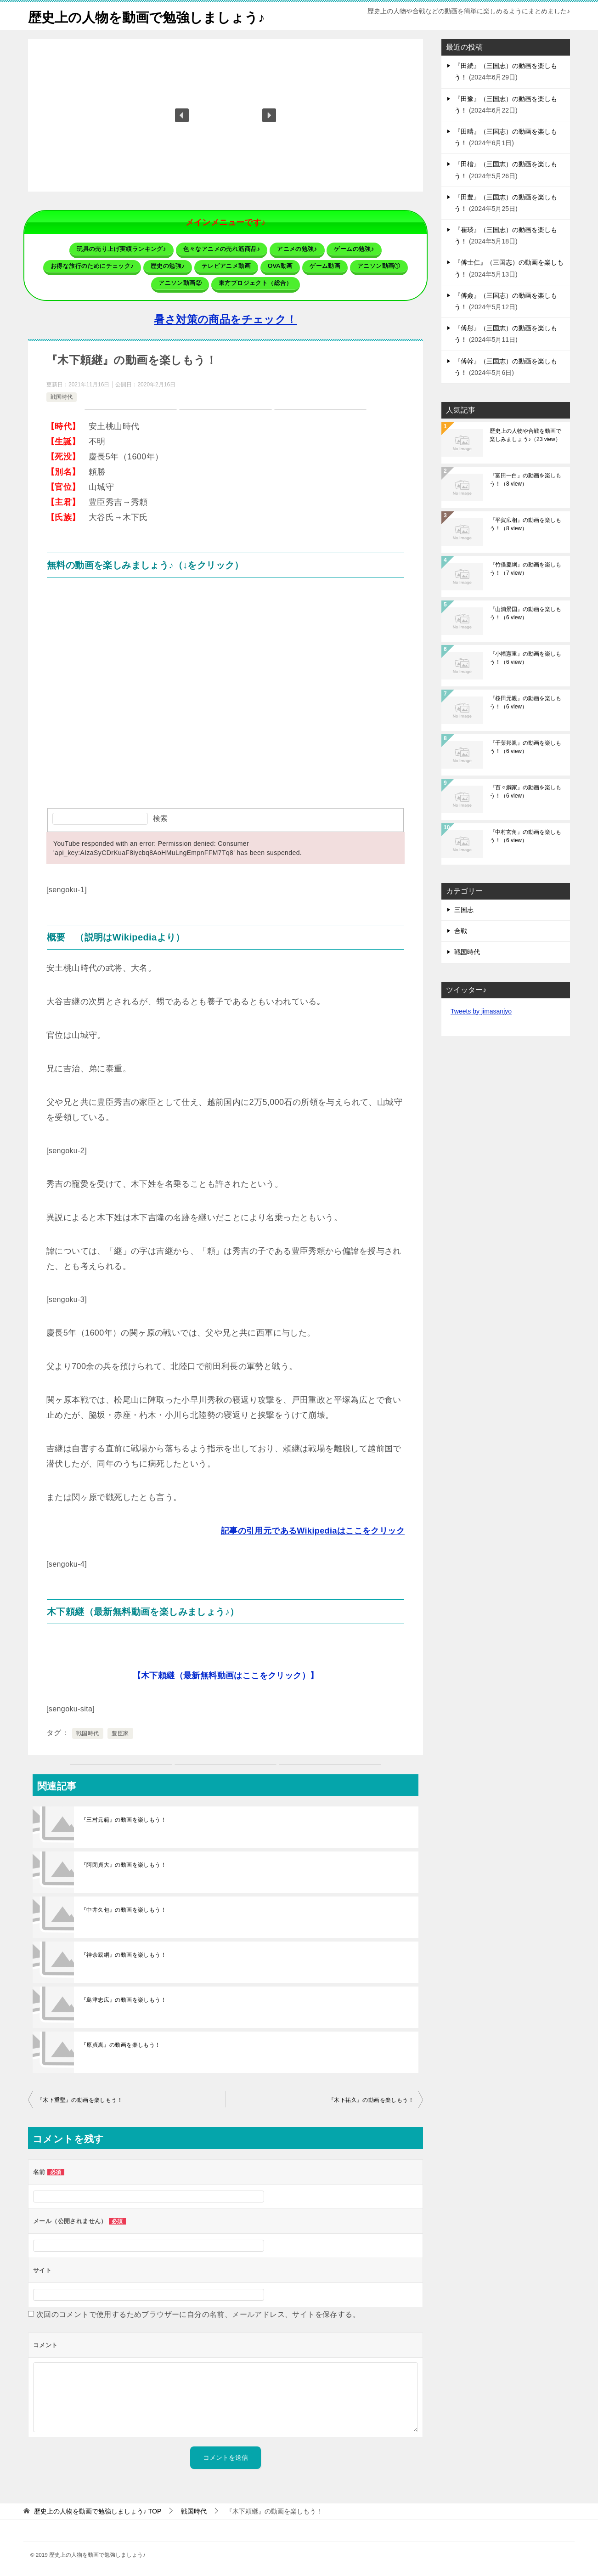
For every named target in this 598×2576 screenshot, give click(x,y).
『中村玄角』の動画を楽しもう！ (525, 836)
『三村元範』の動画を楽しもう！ (123, 1819)
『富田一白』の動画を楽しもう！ (525, 479)
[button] (182, 115)
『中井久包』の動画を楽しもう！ (123, 1909)
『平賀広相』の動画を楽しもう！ (525, 524)
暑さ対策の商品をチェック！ (225, 319)
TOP (97, 2510)
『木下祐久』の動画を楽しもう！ (371, 2099)
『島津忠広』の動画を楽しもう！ (123, 1999)
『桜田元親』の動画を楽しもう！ (525, 702)
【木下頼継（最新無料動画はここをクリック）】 (226, 1675)
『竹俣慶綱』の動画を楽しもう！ (525, 568)
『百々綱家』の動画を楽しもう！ (525, 791)
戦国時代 (62, 396)
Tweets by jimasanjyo (481, 1010)
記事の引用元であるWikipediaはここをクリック (313, 1530)
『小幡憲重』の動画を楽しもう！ (525, 658)
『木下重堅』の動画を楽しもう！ (80, 2099)
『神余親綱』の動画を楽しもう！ (123, 1954)
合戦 (460, 930)
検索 (160, 818)
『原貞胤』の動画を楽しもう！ (121, 2044)
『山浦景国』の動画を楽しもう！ (525, 613)
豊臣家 (120, 1733)
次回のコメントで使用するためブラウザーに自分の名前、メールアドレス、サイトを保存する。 (198, 2314)
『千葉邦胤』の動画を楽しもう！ (525, 747)
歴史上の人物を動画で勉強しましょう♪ (150, 16)
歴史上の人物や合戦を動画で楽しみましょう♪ (525, 435)
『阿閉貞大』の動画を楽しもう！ (123, 1864)
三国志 (464, 909)
